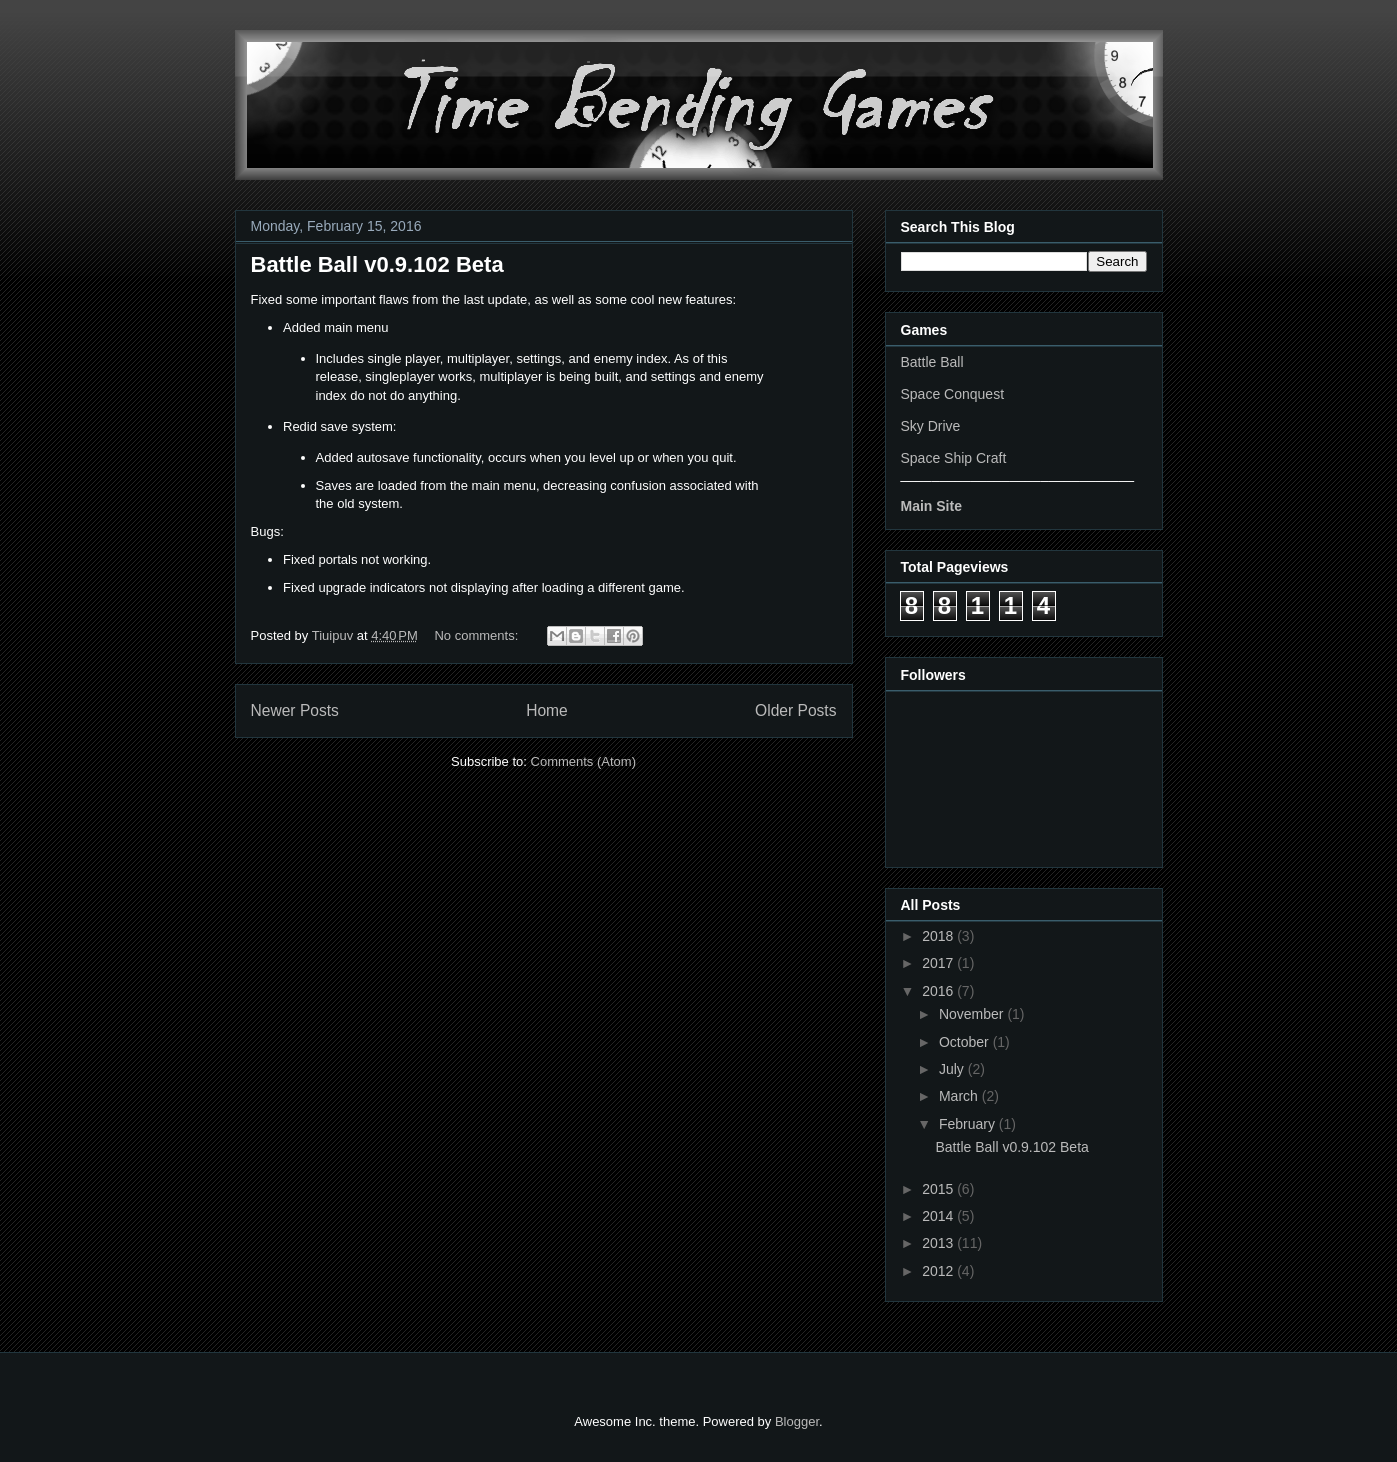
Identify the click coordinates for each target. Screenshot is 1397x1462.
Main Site (931, 506)
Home (547, 710)
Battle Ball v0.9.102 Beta (377, 264)
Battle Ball (932, 362)
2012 (939, 1271)
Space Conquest (953, 394)
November (973, 1014)
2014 (939, 1216)
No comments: (477, 635)
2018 (939, 936)
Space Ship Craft (954, 458)
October (966, 1042)
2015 (939, 1189)
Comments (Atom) (583, 761)
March (960, 1096)
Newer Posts (295, 710)
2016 (939, 991)
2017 (939, 963)
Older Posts (795, 710)
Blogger (797, 1421)
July (953, 1069)
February (969, 1124)
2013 (939, 1243)
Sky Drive (931, 426)
